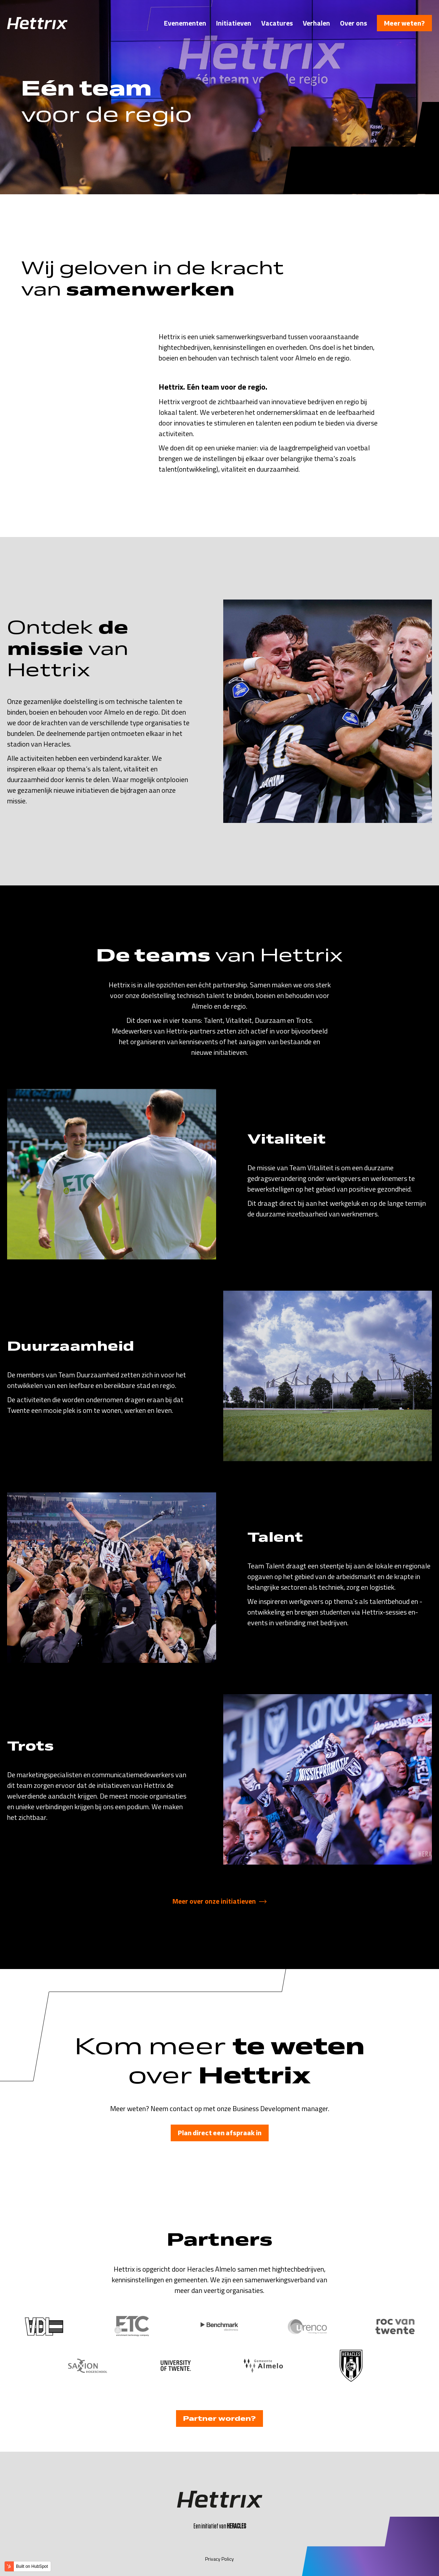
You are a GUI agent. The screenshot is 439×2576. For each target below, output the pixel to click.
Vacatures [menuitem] (277, 23)
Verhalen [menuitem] (316, 23)
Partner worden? (219, 2418)
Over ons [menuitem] (353, 23)
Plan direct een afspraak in (220, 2132)
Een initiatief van (219, 2526)
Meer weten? (404, 23)
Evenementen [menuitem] (185, 23)
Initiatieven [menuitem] (233, 23)
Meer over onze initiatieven (214, 1901)
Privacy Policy (219, 2559)
